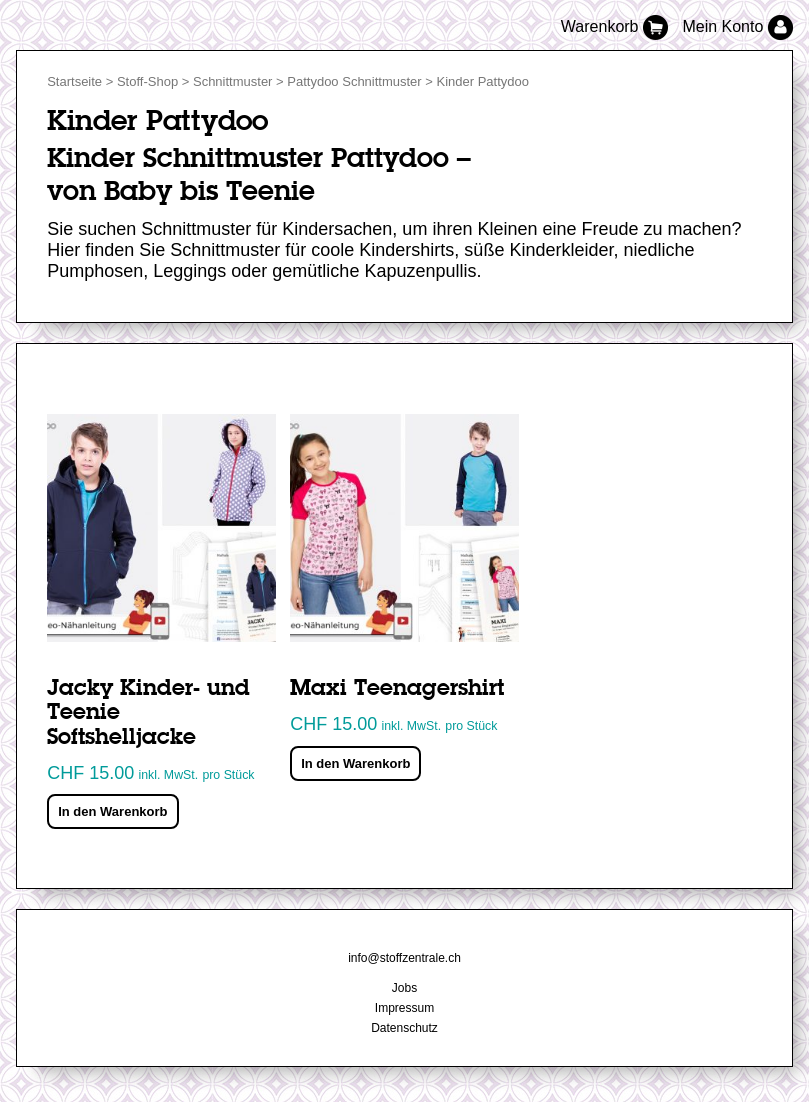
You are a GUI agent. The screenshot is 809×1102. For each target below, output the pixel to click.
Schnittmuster (232, 81)
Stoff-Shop (147, 81)
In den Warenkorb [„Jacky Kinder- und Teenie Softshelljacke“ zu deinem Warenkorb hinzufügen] (112, 811)
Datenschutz (404, 1028)
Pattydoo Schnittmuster (354, 81)
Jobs (404, 988)
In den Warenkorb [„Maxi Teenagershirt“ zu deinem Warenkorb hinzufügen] (355, 763)
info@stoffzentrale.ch (404, 958)
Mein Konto (737, 26)
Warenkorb (617, 26)
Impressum (404, 1008)
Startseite (74, 81)
